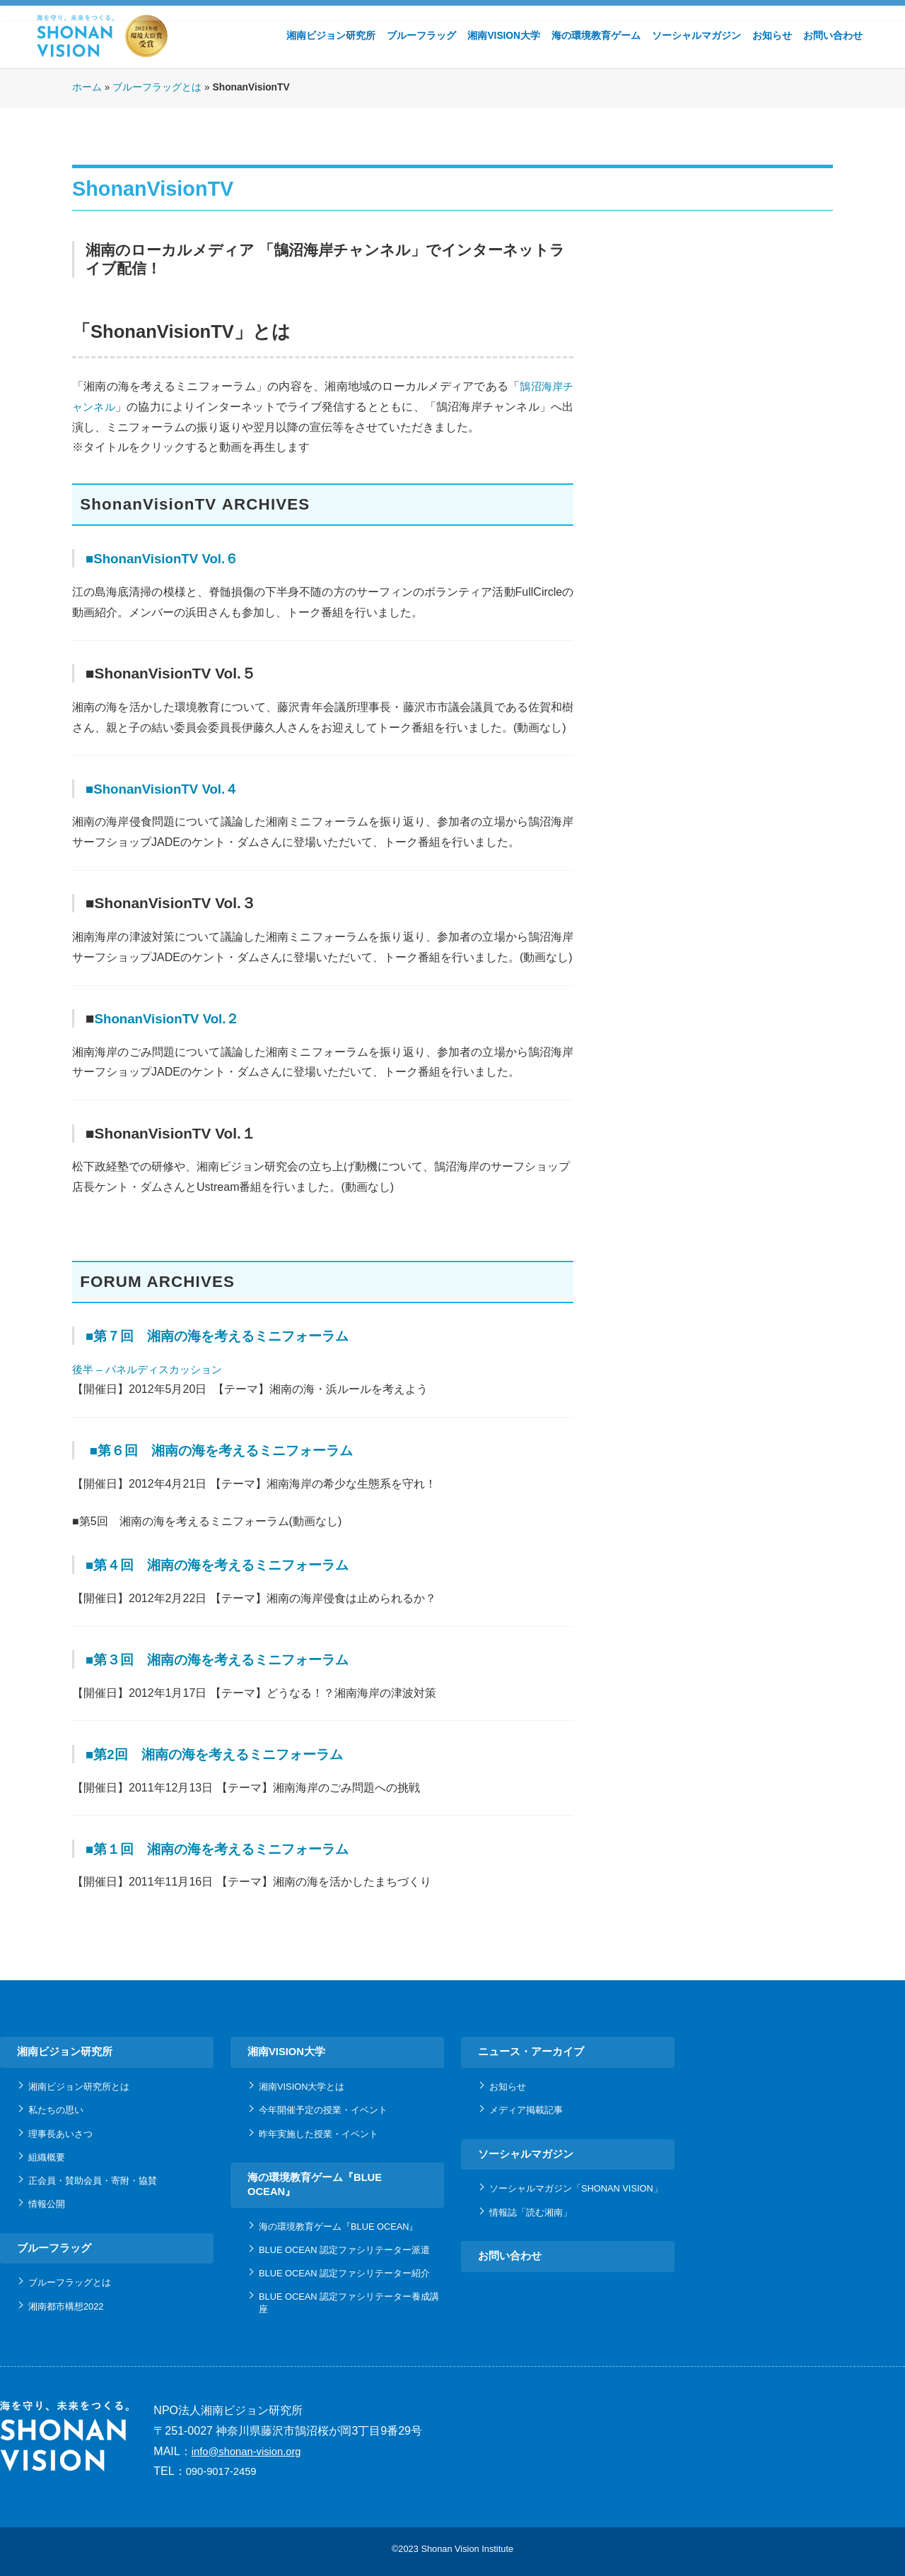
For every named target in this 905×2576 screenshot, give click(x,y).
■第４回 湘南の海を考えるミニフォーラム (235, 1564)
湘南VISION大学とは (301, 2086)
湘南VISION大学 (503, 35)
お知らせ (772, 35)
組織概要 (46, 2157)
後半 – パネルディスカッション (152, 1369)
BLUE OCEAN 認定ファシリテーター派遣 (344, 2250)
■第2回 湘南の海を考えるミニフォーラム (231, 1754)
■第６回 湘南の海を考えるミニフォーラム (239, 1450)
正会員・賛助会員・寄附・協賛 (92, 2180)
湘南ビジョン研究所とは (78, 2086)
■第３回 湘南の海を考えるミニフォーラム (235, 1659)
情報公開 (46, 2204)
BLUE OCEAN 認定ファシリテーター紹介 (344, 2273)
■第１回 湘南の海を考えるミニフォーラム (235, 1848)
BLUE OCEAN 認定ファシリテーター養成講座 (349, 2302)
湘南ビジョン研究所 (330, 35)
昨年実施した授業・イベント (318, 2134)
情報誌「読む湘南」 (530, 2212)
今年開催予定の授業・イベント (323, 2110)
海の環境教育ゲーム (596, 35)
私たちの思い (55, 2110)
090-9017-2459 (221, 2471)
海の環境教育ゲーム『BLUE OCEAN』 (314, 2184)
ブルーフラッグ (421, 35)
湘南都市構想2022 (65, 2306)
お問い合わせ (833, 35)
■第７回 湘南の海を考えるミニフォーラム (235, 1335)
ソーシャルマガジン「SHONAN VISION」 (575, 2188)
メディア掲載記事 (526, 2110)
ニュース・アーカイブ (531, 2051)
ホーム (87, 87)
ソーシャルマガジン (696, 35)
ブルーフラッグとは (157, 87)
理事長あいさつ (60, 2134)
